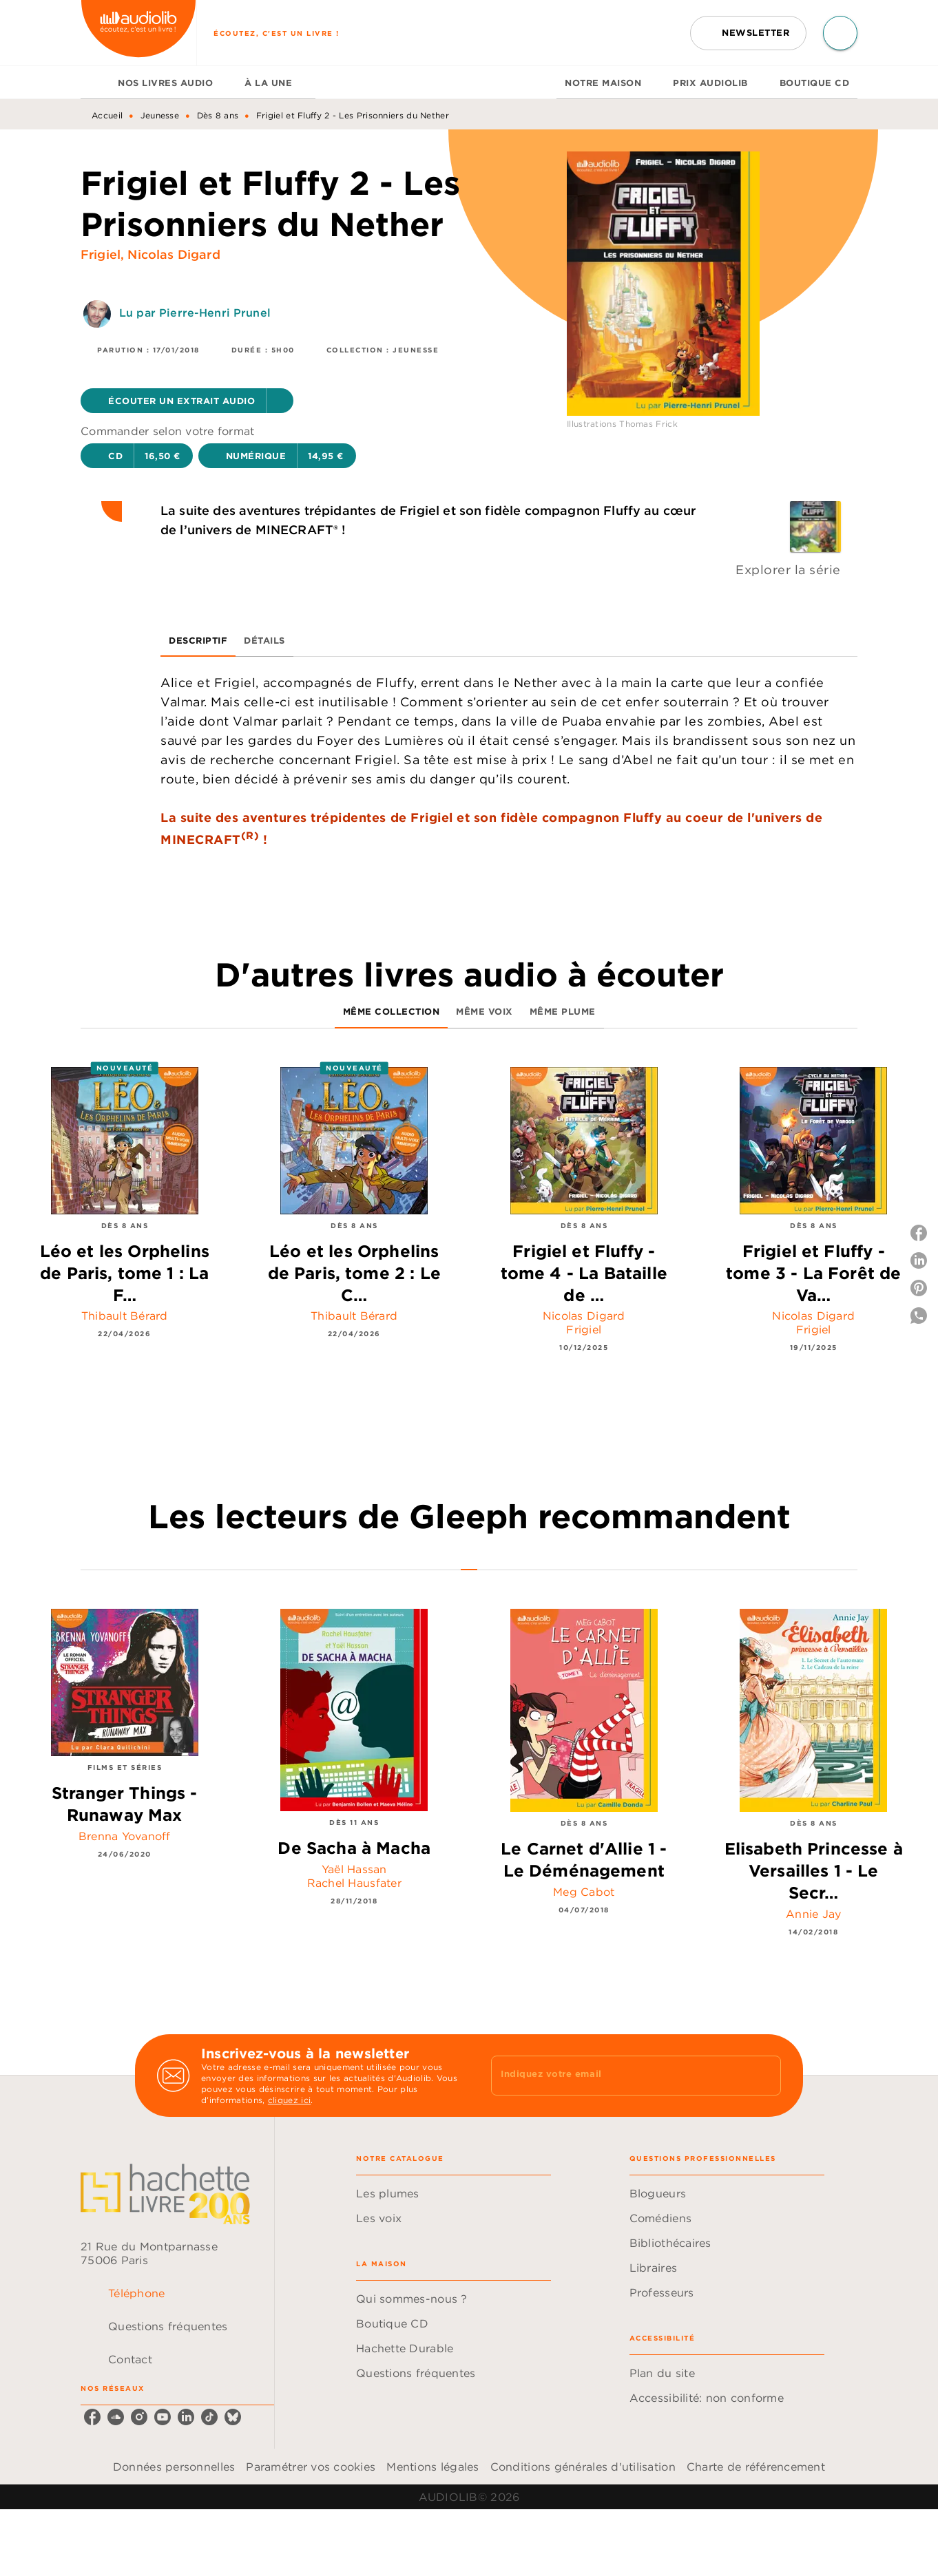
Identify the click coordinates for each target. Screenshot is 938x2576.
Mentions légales (432, 2466)
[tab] (95, 82)
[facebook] (92, 2417)
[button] (748, 33)
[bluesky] (232, 2417)
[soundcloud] (115, 2417)
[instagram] (139, 2417)
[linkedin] (186, 2417)
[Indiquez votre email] (619, 2075)
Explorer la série (788, 570)
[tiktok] (209, 2417)
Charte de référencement (756, 2466)
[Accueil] (138, 32)
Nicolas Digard (173, 254)
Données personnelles (174, 2466)
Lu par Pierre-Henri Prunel (195, 312)
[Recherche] (840, 33)
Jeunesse (159, 115)
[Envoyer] (764, 2075)
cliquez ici (289, 2100)
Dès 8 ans (218, 115)
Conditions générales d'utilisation (583, 2466)
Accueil (107, 115)
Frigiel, (104, 254)
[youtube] (162, 2417)
